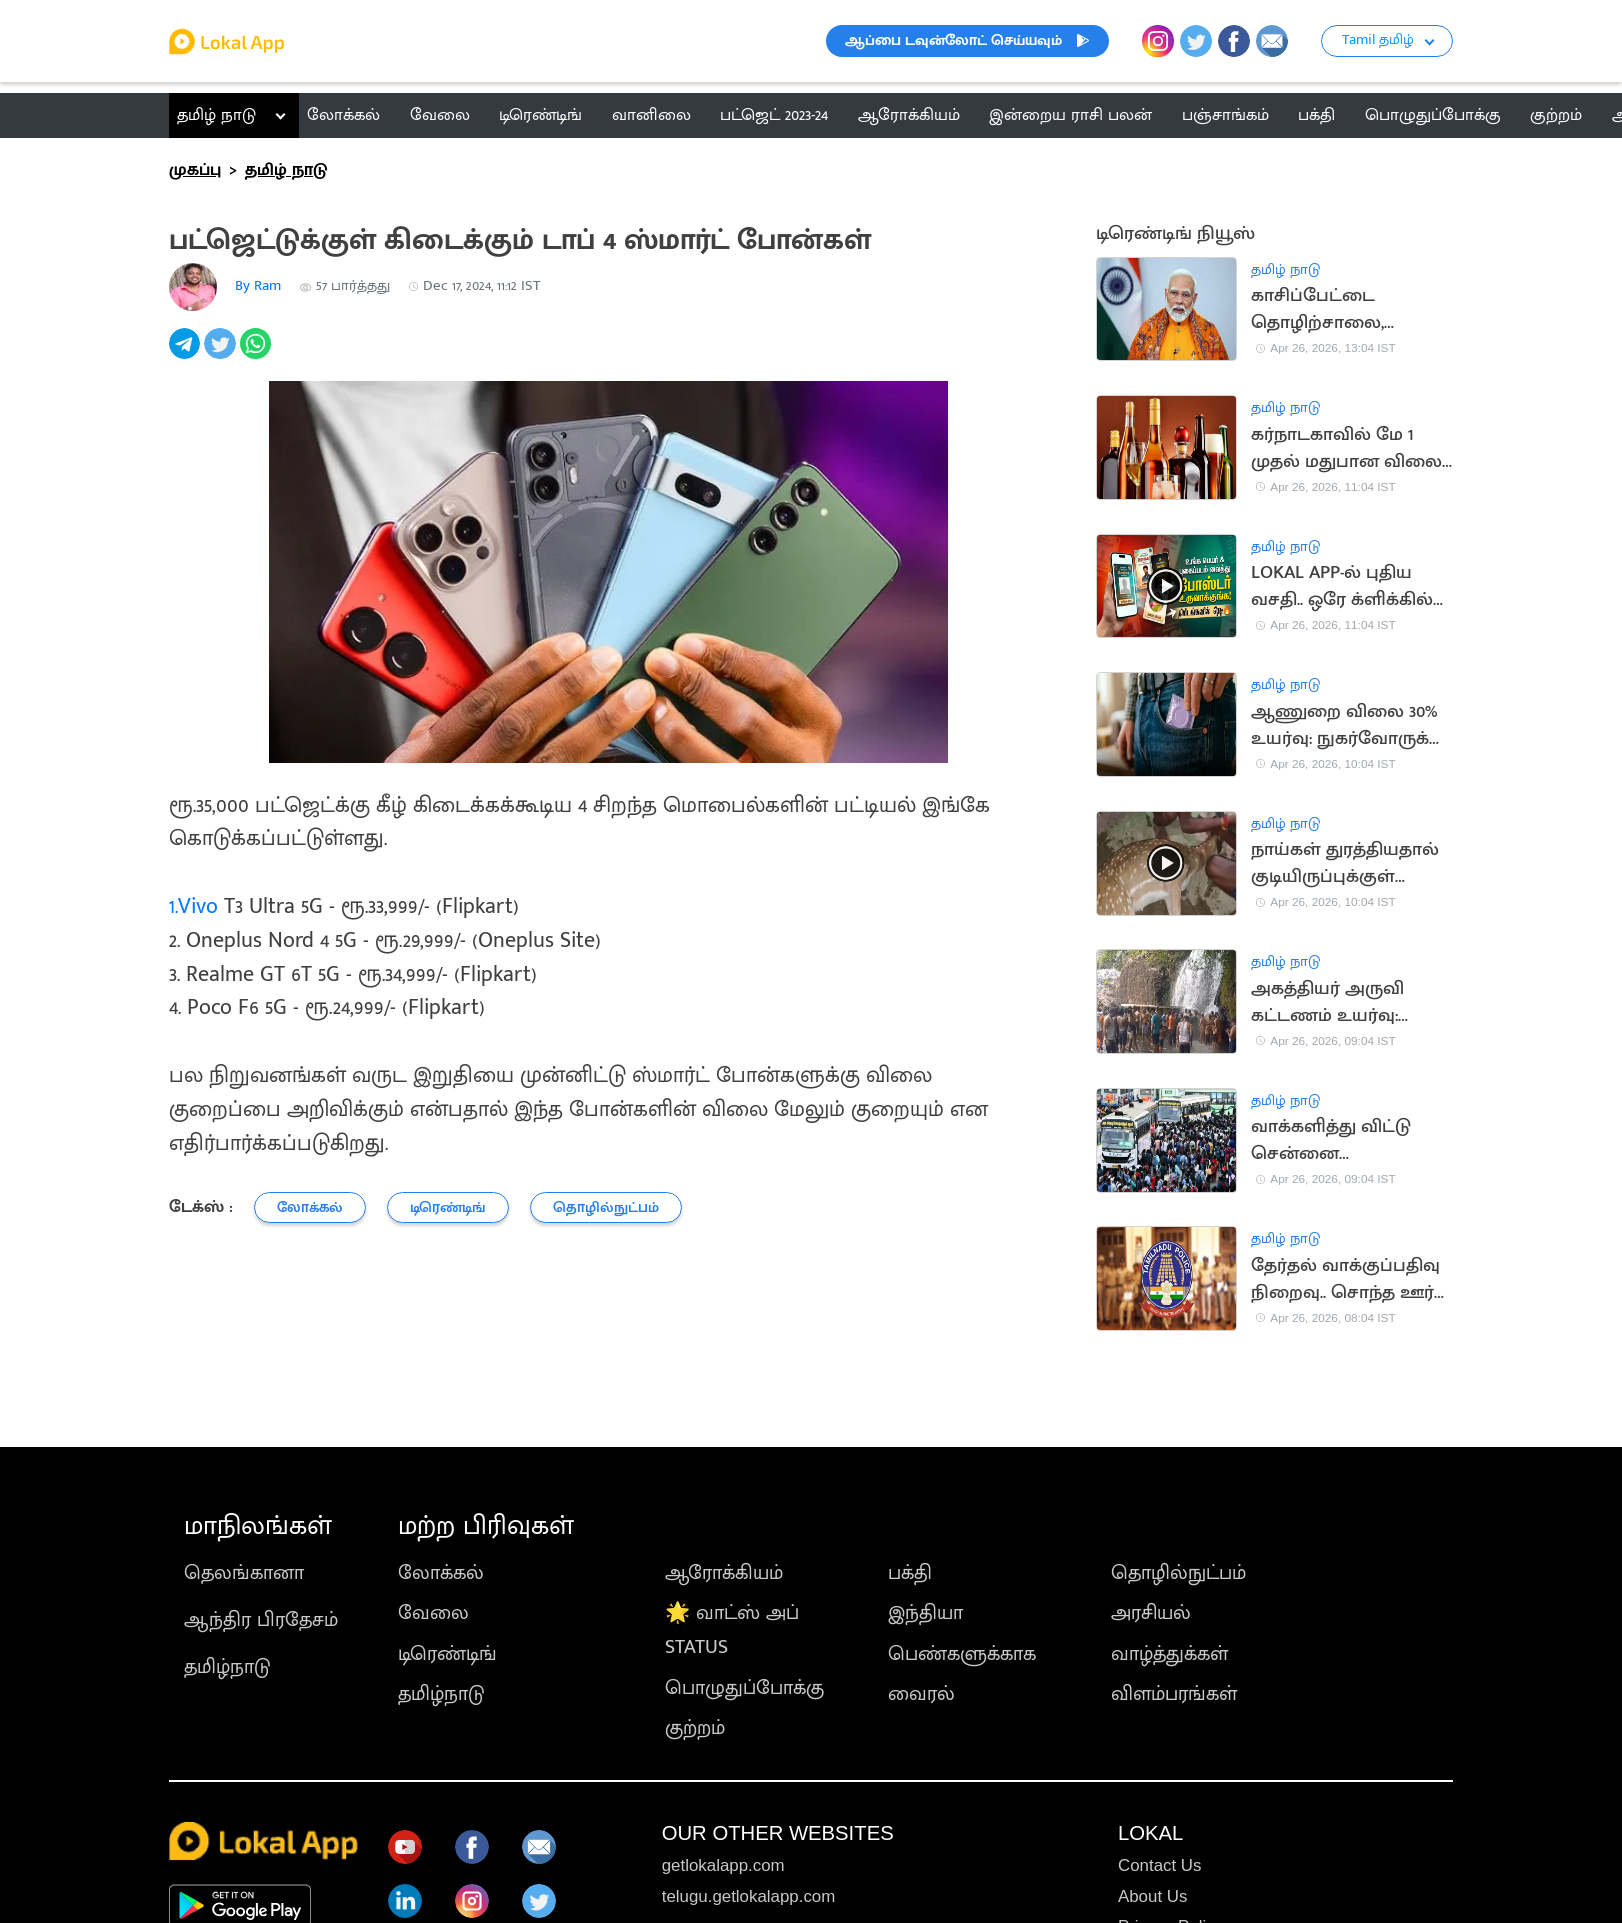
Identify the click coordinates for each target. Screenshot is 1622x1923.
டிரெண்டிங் (447, 1654)
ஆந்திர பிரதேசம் (261, 1620)
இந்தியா (925, 1613)
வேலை (433, 1613)
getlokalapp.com (723, 1865)
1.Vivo (193, 906)
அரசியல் (1151, 1613)
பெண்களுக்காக (962, 1654)
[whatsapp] (257, 354)
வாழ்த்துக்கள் (1169, 1654)
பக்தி (910, 1573)
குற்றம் (695, 1728)
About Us (1152, 1896)
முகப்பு (195, 170)
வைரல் (921, 1694)
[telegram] (186, 354)
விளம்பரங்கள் (1174, 1694)
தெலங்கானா (244, 1573)
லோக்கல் (441, 1573)
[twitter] (221, 354)
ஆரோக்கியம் (724, 1573)
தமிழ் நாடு (216, 115)
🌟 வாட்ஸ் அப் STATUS (732, 1630)
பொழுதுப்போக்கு (744, 1688)
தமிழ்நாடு (227, 1667)
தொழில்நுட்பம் (1178, 1573)
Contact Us (1159, 1865)
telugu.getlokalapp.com (749, 1896)
